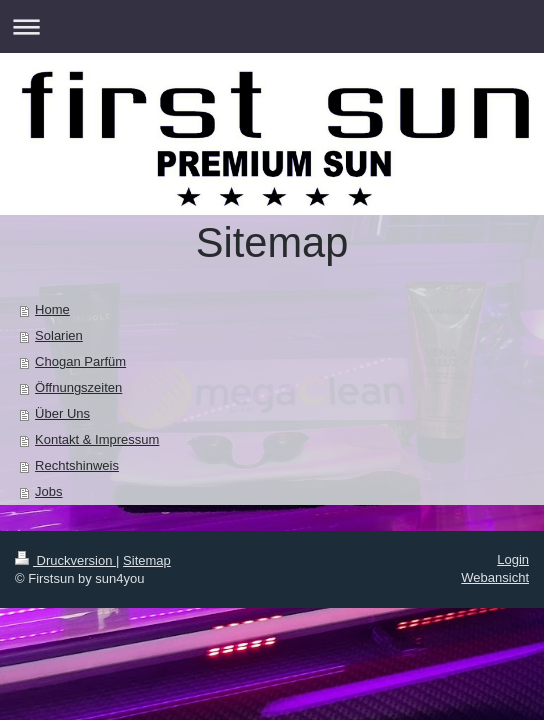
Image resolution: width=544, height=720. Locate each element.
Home (52, 309)
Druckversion (65, 560)
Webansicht (495, 577)
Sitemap (147, 560)
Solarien (59, 335)
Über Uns (62, 413)
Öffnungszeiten (78, 387)
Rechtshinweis (77, 465)
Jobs (48, 491)
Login (513, 559)
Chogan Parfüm (80, 361)
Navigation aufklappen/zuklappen (272, 26)
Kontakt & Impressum (97, 439)
